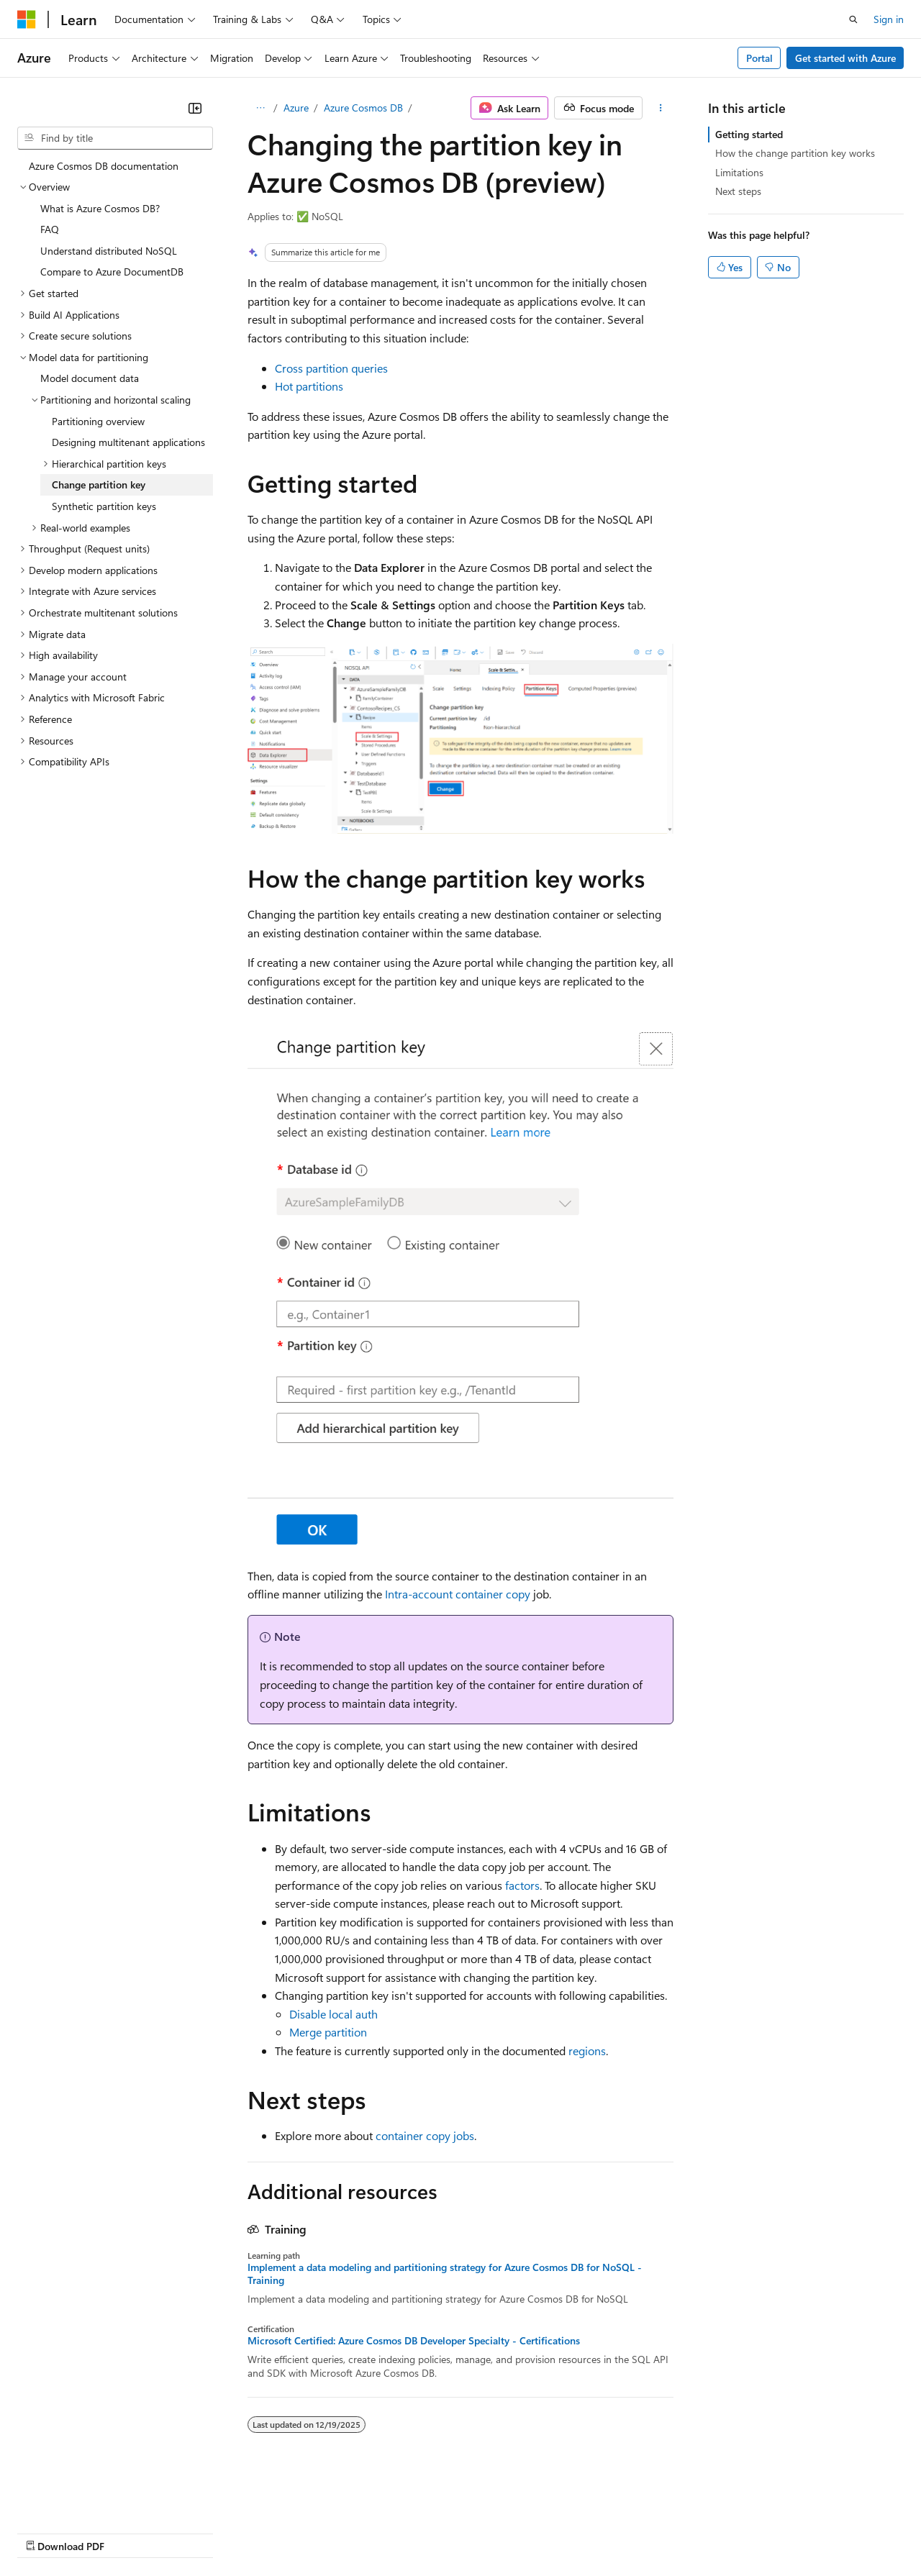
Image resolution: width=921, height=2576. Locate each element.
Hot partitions (309, 385)
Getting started (749, 134)
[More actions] (660, 107)
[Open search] (853, 19)
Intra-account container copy (457, 1593)
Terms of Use (525, 2532)
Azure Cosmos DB (363, 107)
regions (587, 2050)
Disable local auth (333, 2013)
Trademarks (596, 2532)
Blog (196, 2532)
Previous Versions (130, 2532)
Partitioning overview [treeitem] (98, 421)
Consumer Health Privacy (413, 2532)
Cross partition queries (331, 368)
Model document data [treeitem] (89, 378)
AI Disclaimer (46, 2532)
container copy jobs (425, 2135)
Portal (759, 58)
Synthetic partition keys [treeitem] (104, 506)
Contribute (257, 2532)
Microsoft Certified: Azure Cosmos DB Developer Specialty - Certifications (414, 2340)
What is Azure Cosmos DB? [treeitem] (100, 208)
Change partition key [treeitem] (98, 484)
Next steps (738, 191)
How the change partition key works (795, 153)
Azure (296, 107)
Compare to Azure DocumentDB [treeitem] (111, 271)
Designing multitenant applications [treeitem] (128, 442)
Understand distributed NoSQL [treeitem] (108, 251)
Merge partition (328, 2031)
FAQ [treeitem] (49, 229)
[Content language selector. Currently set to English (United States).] (83, 2497)
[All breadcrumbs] (260, 107)
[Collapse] (195, 108)
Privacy (314, 2532)
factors (522, 1885)
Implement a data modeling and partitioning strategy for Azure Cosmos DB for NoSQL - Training (445, 2274)
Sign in (889, 19)
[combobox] (115, 138)
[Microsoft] (26, 19)
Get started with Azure (845, 58)
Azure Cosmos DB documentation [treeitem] (103, 166)
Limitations (739, 172)
